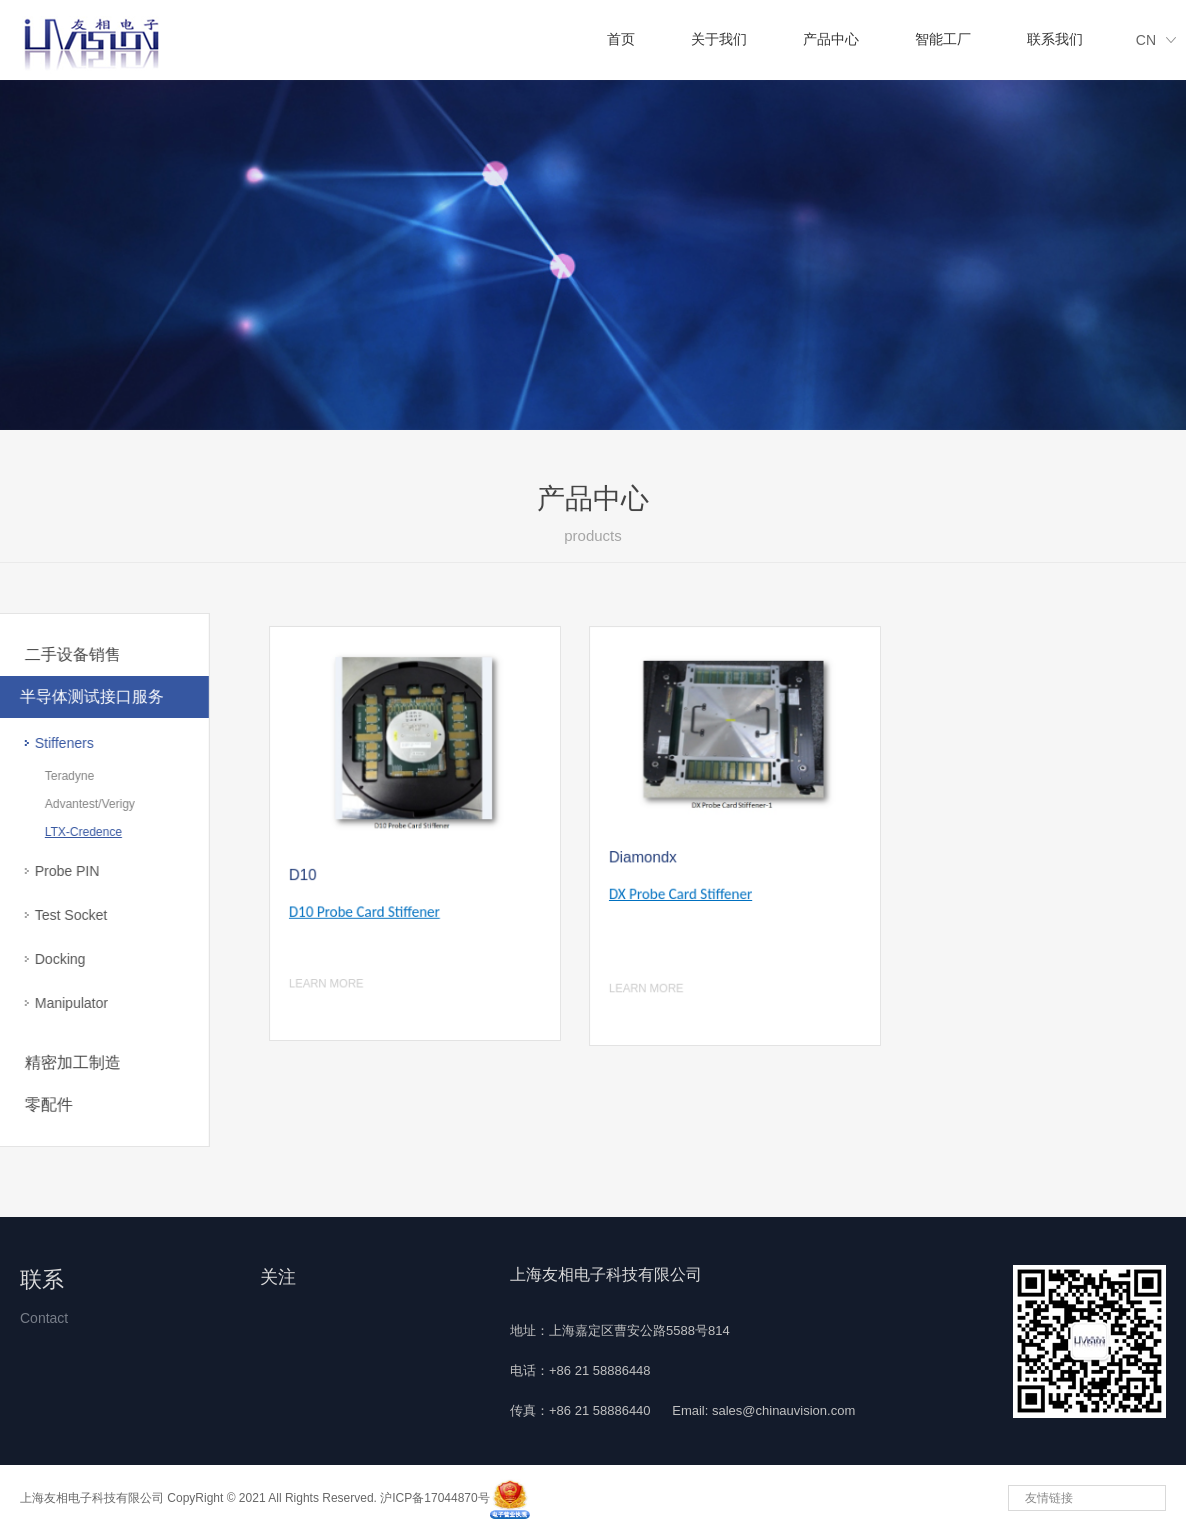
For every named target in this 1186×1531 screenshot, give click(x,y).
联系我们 (1055, 39)
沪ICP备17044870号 (434, 1498)
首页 (621, 39)
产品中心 (831, 39)
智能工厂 (943, 39)
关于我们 (719, 39)
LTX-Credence (53, 832)
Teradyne (39, 776)
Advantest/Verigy (60, 804)
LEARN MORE (334, 969)
